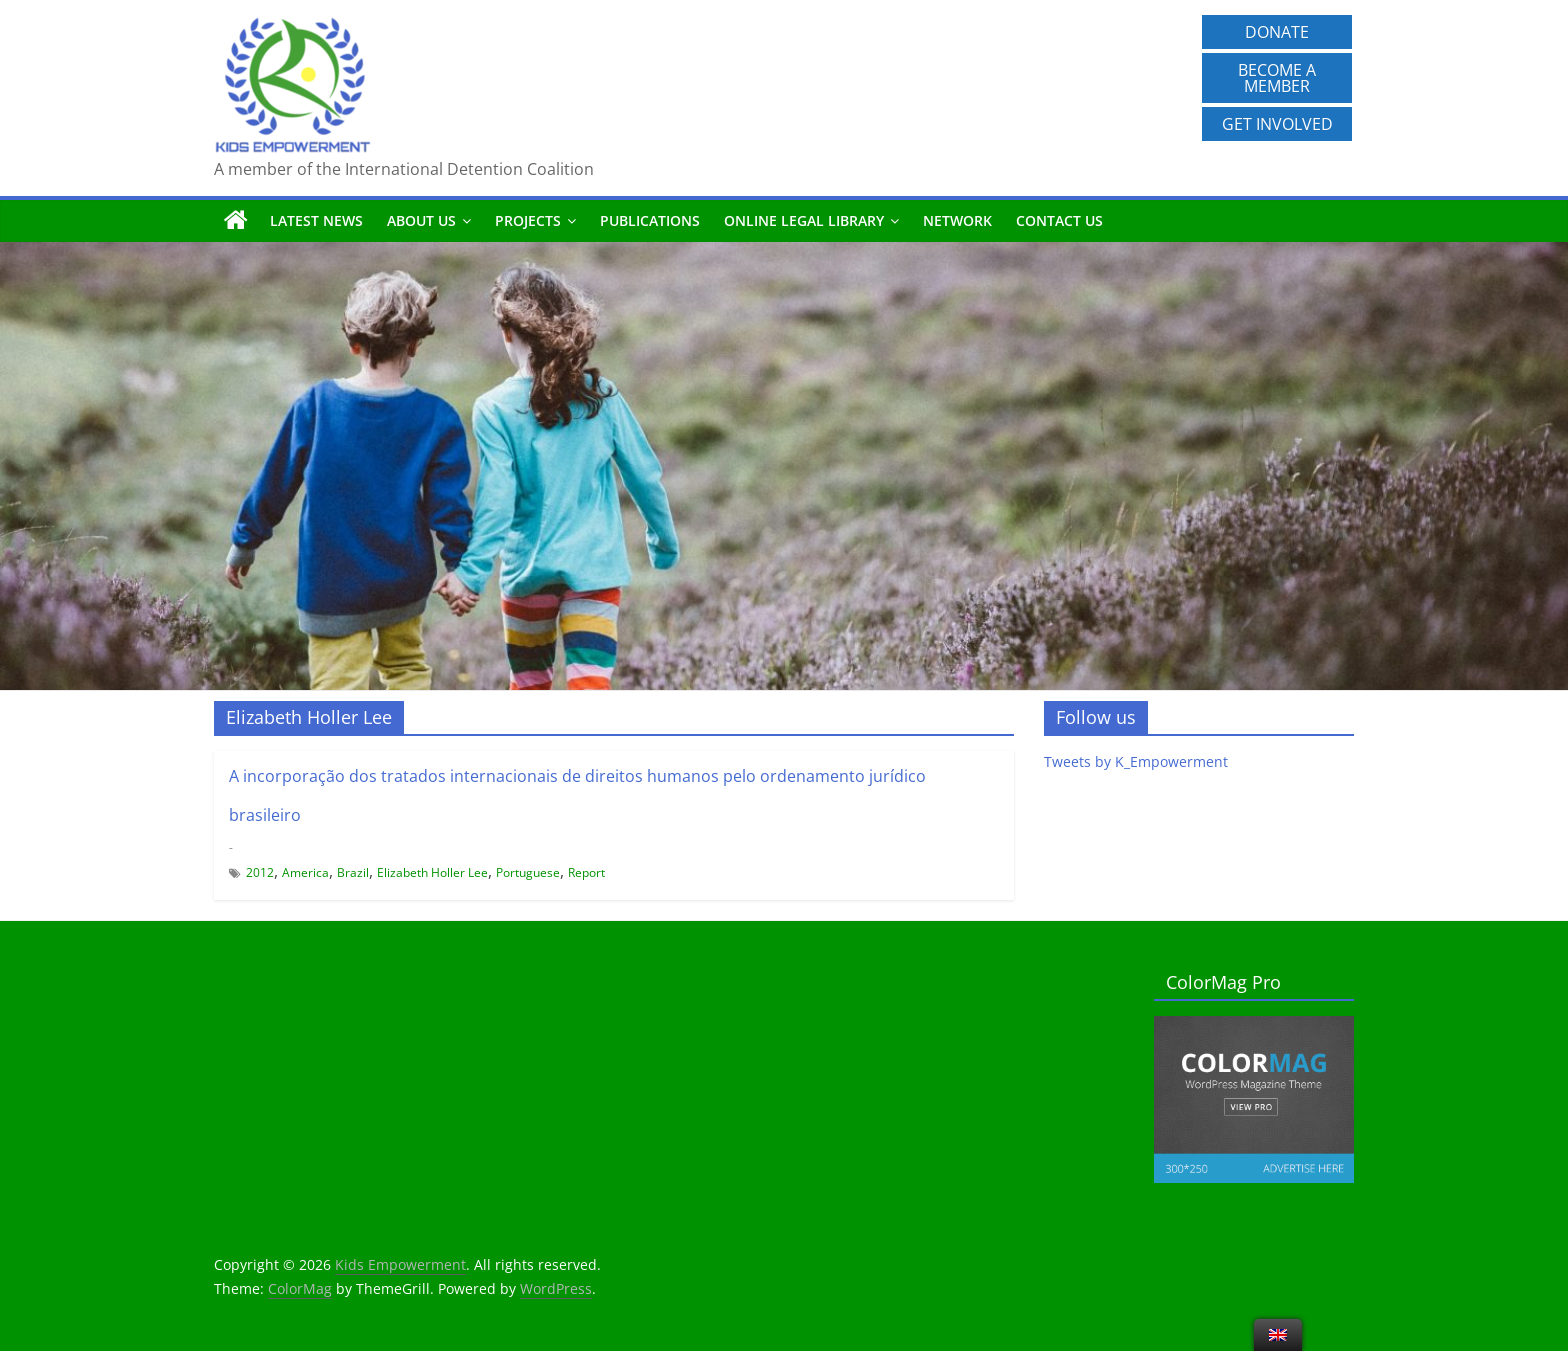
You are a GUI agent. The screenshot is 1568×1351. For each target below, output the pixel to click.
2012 (260, 872)
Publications (650, 220)
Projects (528, 220)
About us (421, 220)
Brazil (353, 872)
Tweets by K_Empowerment (1136, 761)
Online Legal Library (804, 220)
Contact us (1059, 220)
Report (586, 872)
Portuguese (528, 872)
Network (957, 220)
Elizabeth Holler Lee (432, 872)
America (305, 872)
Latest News (316, 220)
